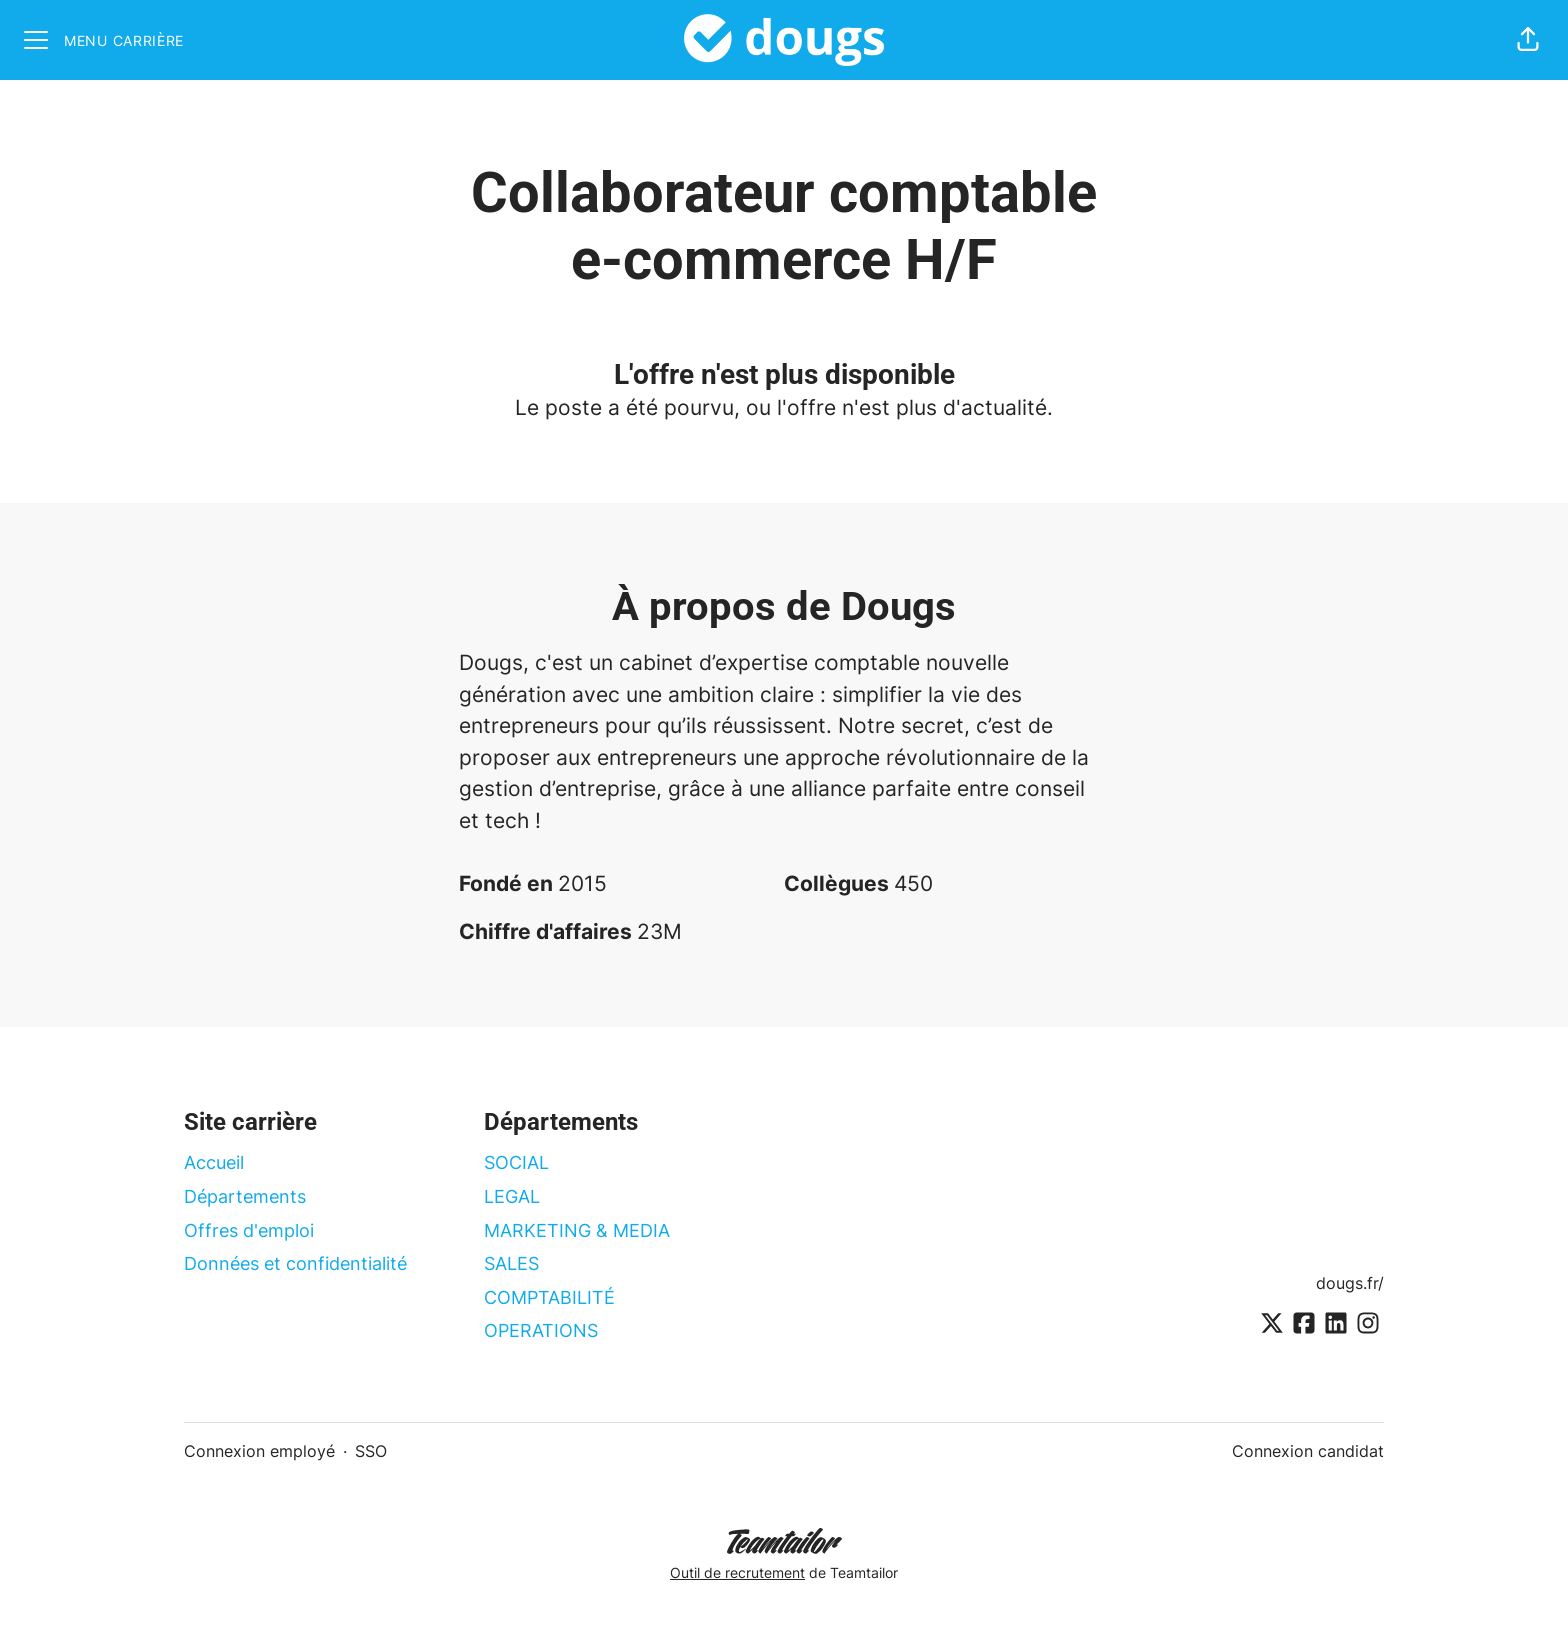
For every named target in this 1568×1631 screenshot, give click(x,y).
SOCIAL (516, 1162)
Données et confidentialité (295, 1263)
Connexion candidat (1308, 1451)
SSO (371, 1451)
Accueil (214, 1162)
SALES (511, 1263)
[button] (1528, 40)
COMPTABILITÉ (549, 1297)
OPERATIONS (541, 1330)
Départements (245, 1196)
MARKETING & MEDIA (577, 1230)
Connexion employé (259, 1451)
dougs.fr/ (1350, 1283)
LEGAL (512, 1196)
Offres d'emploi (249, 1230)
